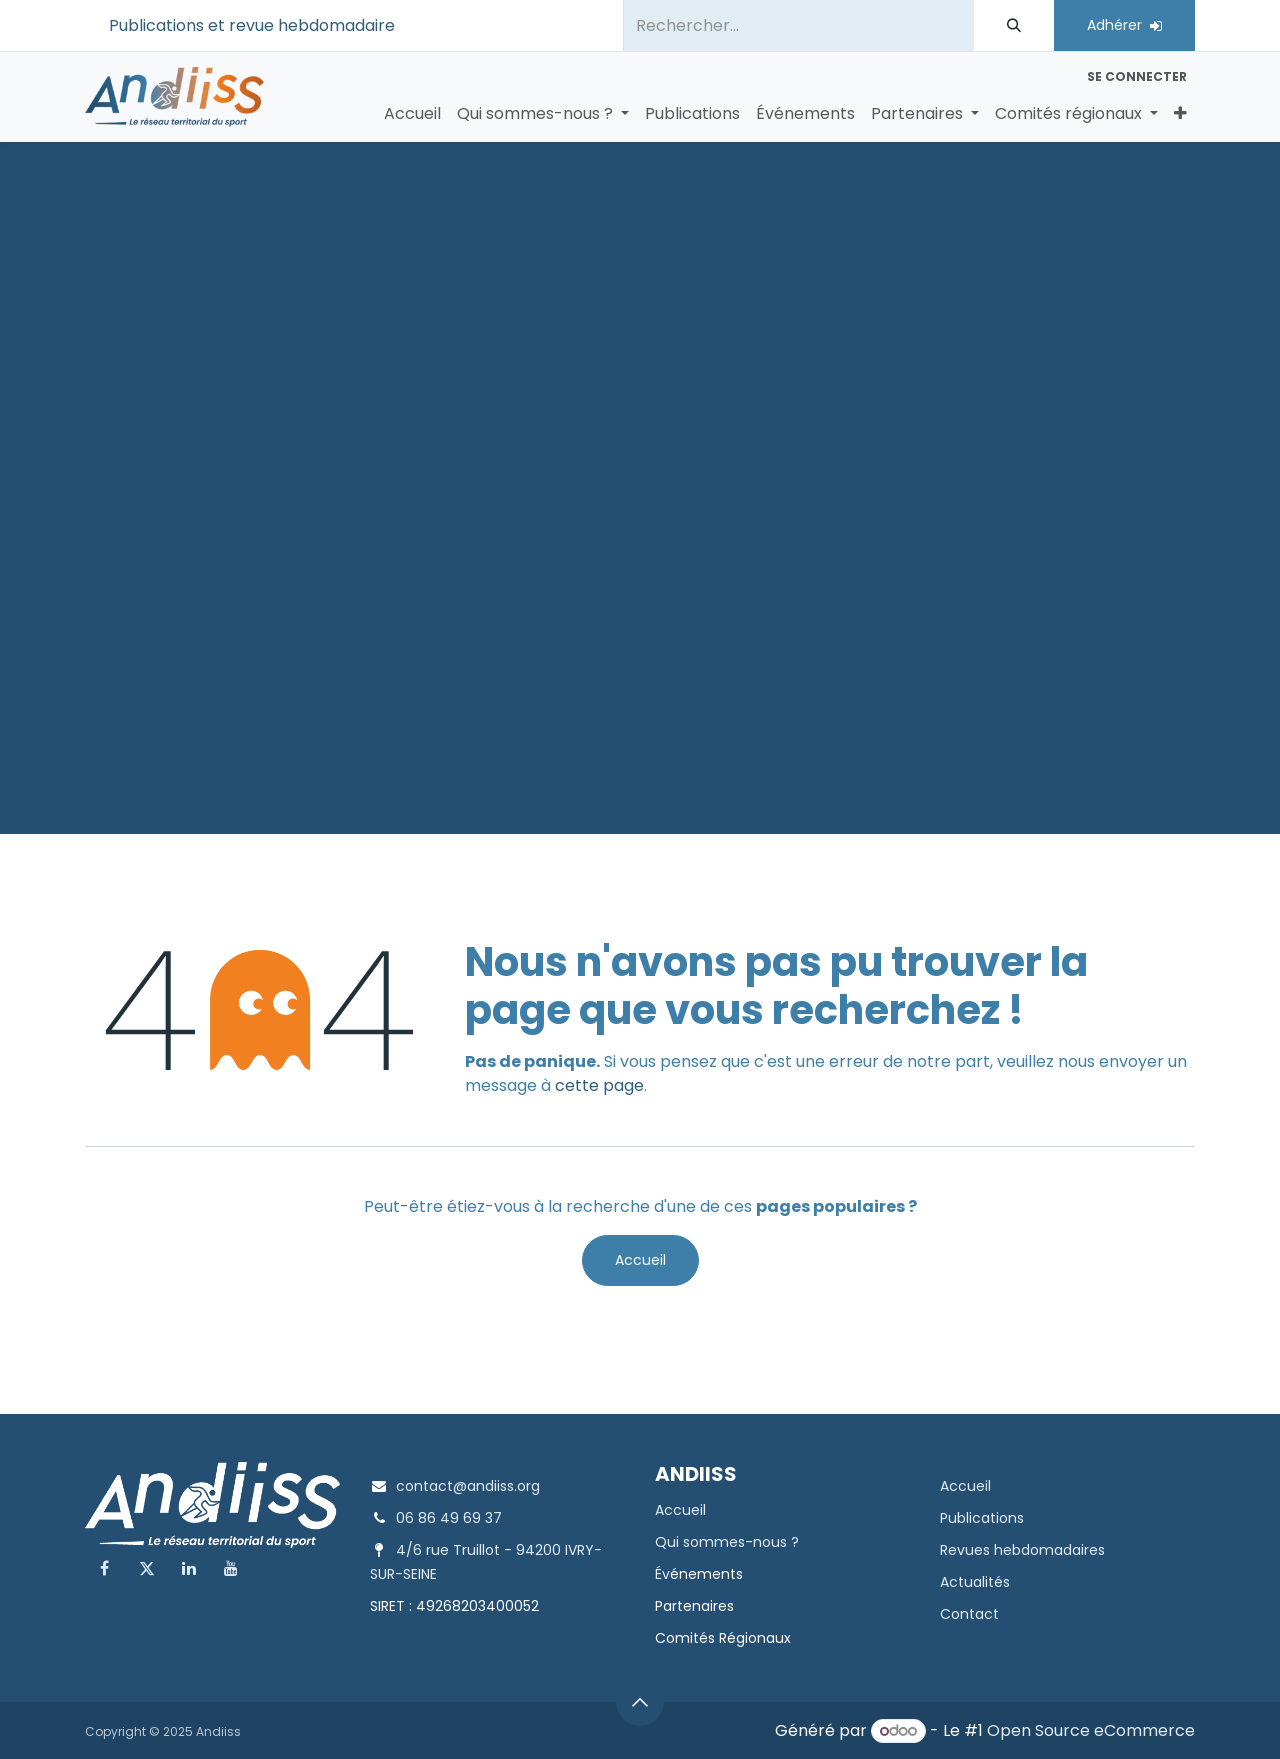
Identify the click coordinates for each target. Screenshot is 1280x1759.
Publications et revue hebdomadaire (252, 25)
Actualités (975, 1582)
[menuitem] (412, 114)
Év (662, 1574)
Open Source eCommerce (1091, 1730)
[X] (147, 1568)
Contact (969, 1614)
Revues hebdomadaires (1022, 1550)
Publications (982, 1518)
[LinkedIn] (189, 1568)
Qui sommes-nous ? (727, 1542)
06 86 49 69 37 (449, 1518)
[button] (640, 1702)
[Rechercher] (1014, 25)
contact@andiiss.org (468, 1486)
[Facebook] (104, 1568)
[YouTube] (231, 1568)
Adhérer (1124, 25)
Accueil (640, 1260)
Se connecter (1137, 76)
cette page (599, 1085)
